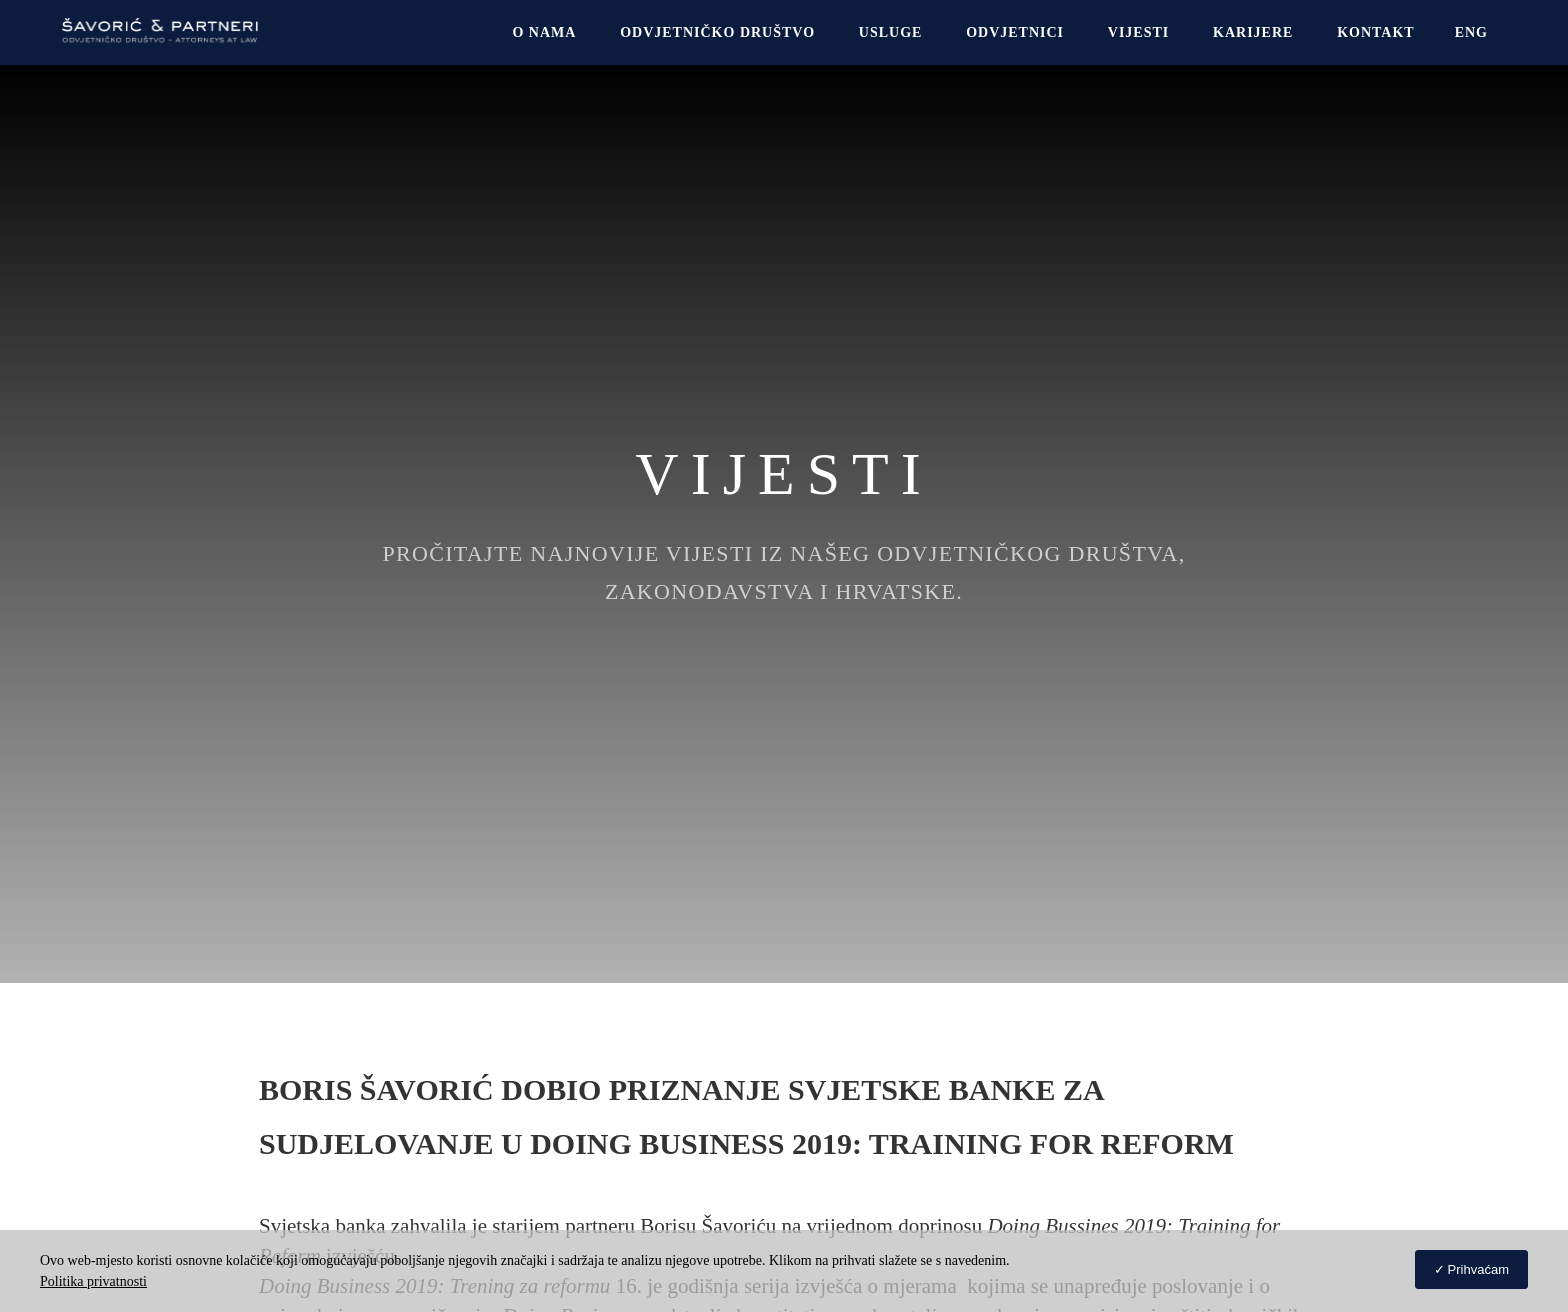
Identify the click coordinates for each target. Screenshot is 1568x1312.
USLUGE (891, 32)
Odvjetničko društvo (717, 32)
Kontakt (1376, 32)
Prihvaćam (1478, 1269)
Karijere (1253, 32)
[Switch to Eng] (1471, 32)
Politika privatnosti (93, 1281)
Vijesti (1138, 32)
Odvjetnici (1015, 32)
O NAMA (544, 32)
